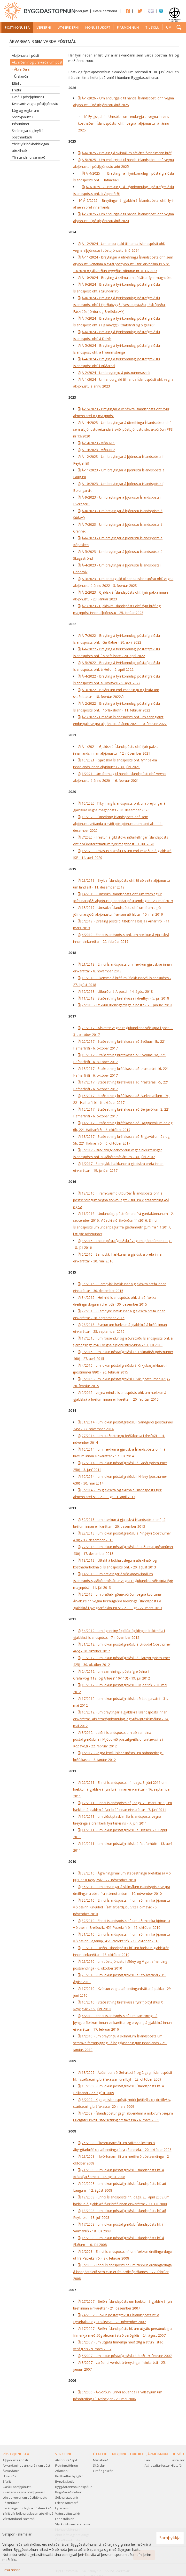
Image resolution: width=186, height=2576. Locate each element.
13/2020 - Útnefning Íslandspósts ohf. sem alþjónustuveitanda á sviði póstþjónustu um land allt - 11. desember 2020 (118, 824)
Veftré (62, 11)
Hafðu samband (105, 11)
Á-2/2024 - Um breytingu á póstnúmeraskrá (116, 372)
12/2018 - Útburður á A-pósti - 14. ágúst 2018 (117, 991)
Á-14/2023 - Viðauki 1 (98, 443)
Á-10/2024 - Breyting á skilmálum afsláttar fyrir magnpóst (127, 277)
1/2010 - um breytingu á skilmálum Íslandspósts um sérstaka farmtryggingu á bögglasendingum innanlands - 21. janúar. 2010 (120, 2043)
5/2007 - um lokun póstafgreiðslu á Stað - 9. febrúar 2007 (127, 2355)
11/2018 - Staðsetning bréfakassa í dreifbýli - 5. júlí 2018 (125, 998)
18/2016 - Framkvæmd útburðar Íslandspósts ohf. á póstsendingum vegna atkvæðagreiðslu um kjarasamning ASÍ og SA (121, 1200)
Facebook (126, 10)
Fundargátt (80, 11)
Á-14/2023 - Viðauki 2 (98, 449)
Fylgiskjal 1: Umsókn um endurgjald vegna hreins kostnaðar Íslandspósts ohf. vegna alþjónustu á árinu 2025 (123, 123)
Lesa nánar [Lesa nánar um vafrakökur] (11, 2570)
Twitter (138, 10)
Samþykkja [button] (170, 2537)
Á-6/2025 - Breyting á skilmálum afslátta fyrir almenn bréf (126, 153)
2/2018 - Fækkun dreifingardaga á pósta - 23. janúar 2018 (127, 1005)
